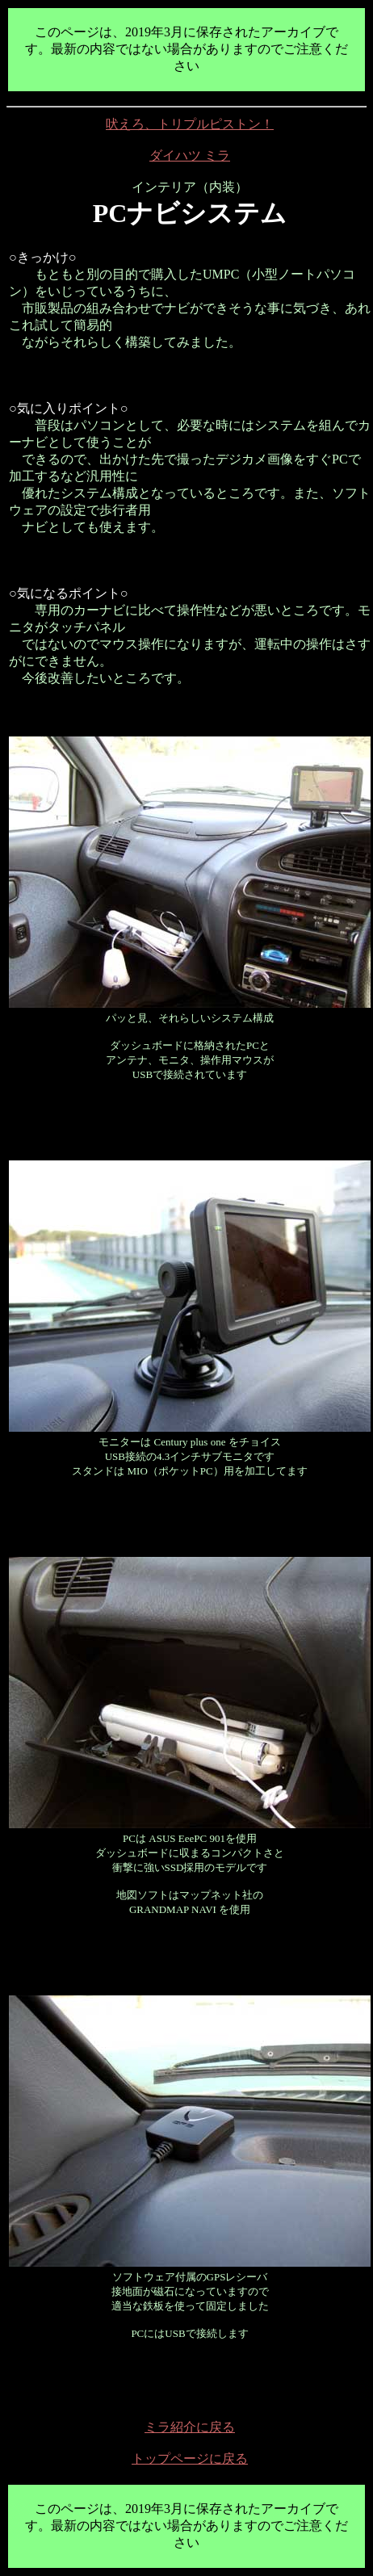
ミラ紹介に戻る (190, 2427)
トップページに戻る (190, 2458)
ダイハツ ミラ (189, 155)
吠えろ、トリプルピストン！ (190, 124)
